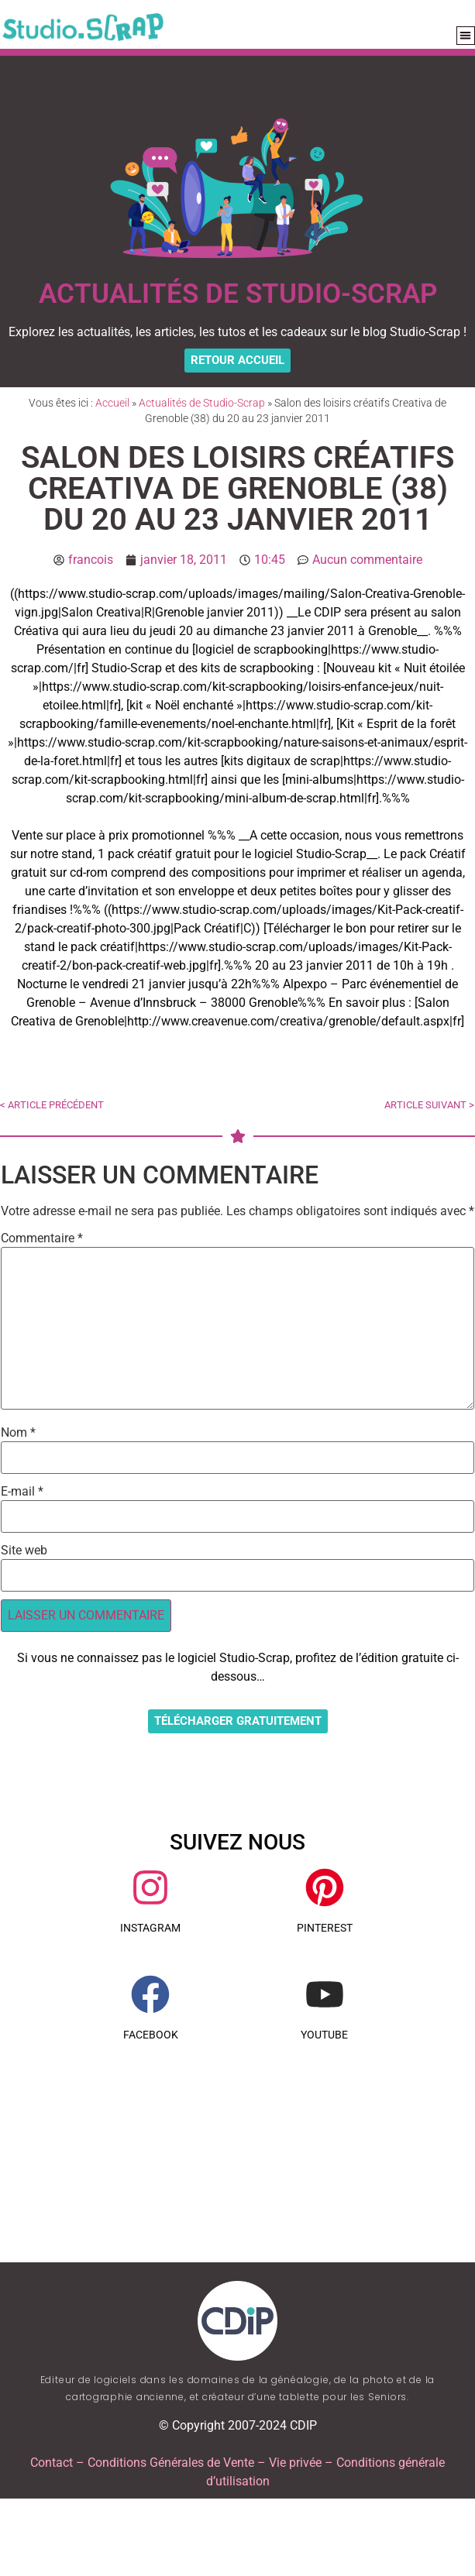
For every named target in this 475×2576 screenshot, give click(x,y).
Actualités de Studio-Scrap (202, 403)
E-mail (22, 1491)
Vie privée (295, 2462)
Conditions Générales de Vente (171, 2462)
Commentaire (42, 1238)
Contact (51, 2462)
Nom (18, 1433)
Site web (24, 1550)
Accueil (112, 403)
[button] (466, 36)
